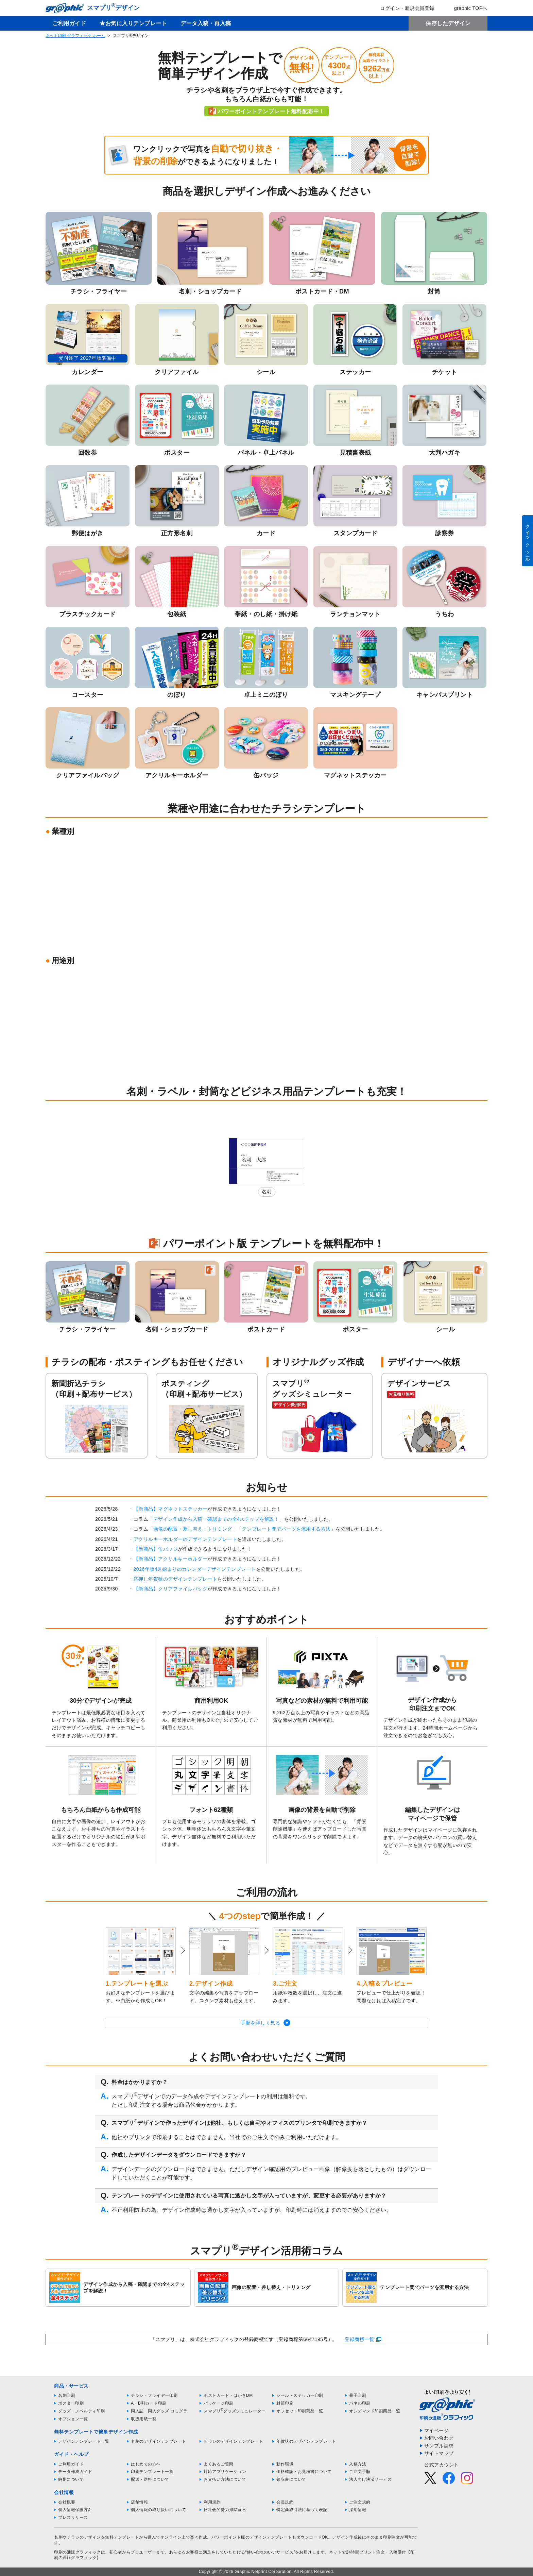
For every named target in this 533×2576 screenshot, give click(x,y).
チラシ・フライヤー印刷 (154, 2395)
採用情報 (357, 2509)
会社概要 (66, 2502)
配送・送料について (150, 2479)
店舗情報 (139, 2502)
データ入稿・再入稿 (205, 23)
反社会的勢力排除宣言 (225, 2509)
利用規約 (212, 2502)
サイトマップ (439, 2453)
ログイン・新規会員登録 (402, 8)
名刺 (267, 1191)
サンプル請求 (439, 2445)
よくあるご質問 (219, 2464)
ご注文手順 (360, 2471)
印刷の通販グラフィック (77, 2552)
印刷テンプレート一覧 (152, 2471)
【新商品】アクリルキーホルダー (171, 1559)
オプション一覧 (73, 2419)
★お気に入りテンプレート (133, 23)
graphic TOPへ (466, 8)
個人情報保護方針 (75, 2509)
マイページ (436, 2430)
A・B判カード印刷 (149, 2403)
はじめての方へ (146, 2464)
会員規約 (284, 2502)
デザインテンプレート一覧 (83, 2441)
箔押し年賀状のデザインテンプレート (176, 1579)
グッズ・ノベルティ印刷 (81, 2411)
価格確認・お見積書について (304, 2471)
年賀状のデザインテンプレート (306, 2441)
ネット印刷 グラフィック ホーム (75, 35)
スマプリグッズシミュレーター (235, 2411)
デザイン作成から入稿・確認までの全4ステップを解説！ (216, 1519)
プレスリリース (73, 2517)
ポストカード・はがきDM (228, 2395)
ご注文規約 (360, 2502)
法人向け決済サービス (370, 2479)
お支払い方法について (225, 2479)
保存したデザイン (448, 23)
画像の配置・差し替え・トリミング (192, 1529)
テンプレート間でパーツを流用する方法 (286, 1529)
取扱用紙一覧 (143, 2419)
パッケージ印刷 (219, 2403)
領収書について (291, 2479)
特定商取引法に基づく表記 (301, 2509)
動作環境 (284, 2464)
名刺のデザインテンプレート (158, 2441)
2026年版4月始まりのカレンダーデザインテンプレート (195, 1569)
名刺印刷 (66, 2395)
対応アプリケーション (225, 2471)
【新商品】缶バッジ (156, 1549)
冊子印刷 (357, 2395)
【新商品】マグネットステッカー (171, 1509)
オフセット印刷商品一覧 (299, 2411)
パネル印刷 (360, 2403)
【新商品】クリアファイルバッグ (171, 1589)
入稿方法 (357, 2464)
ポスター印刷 (71, 2403)
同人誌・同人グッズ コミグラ (159, 2411)
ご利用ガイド (69, 23)
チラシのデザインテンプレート (233, 2441)
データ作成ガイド (75, 2471)
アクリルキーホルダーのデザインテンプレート (185, 1539)
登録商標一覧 (359, 2339)
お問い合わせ (439, 2438)
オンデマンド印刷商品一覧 (374, 2411)
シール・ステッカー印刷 (299, 2395)
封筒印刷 (284, 2403)
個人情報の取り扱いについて (158, 2509)
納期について (71, 2479)
